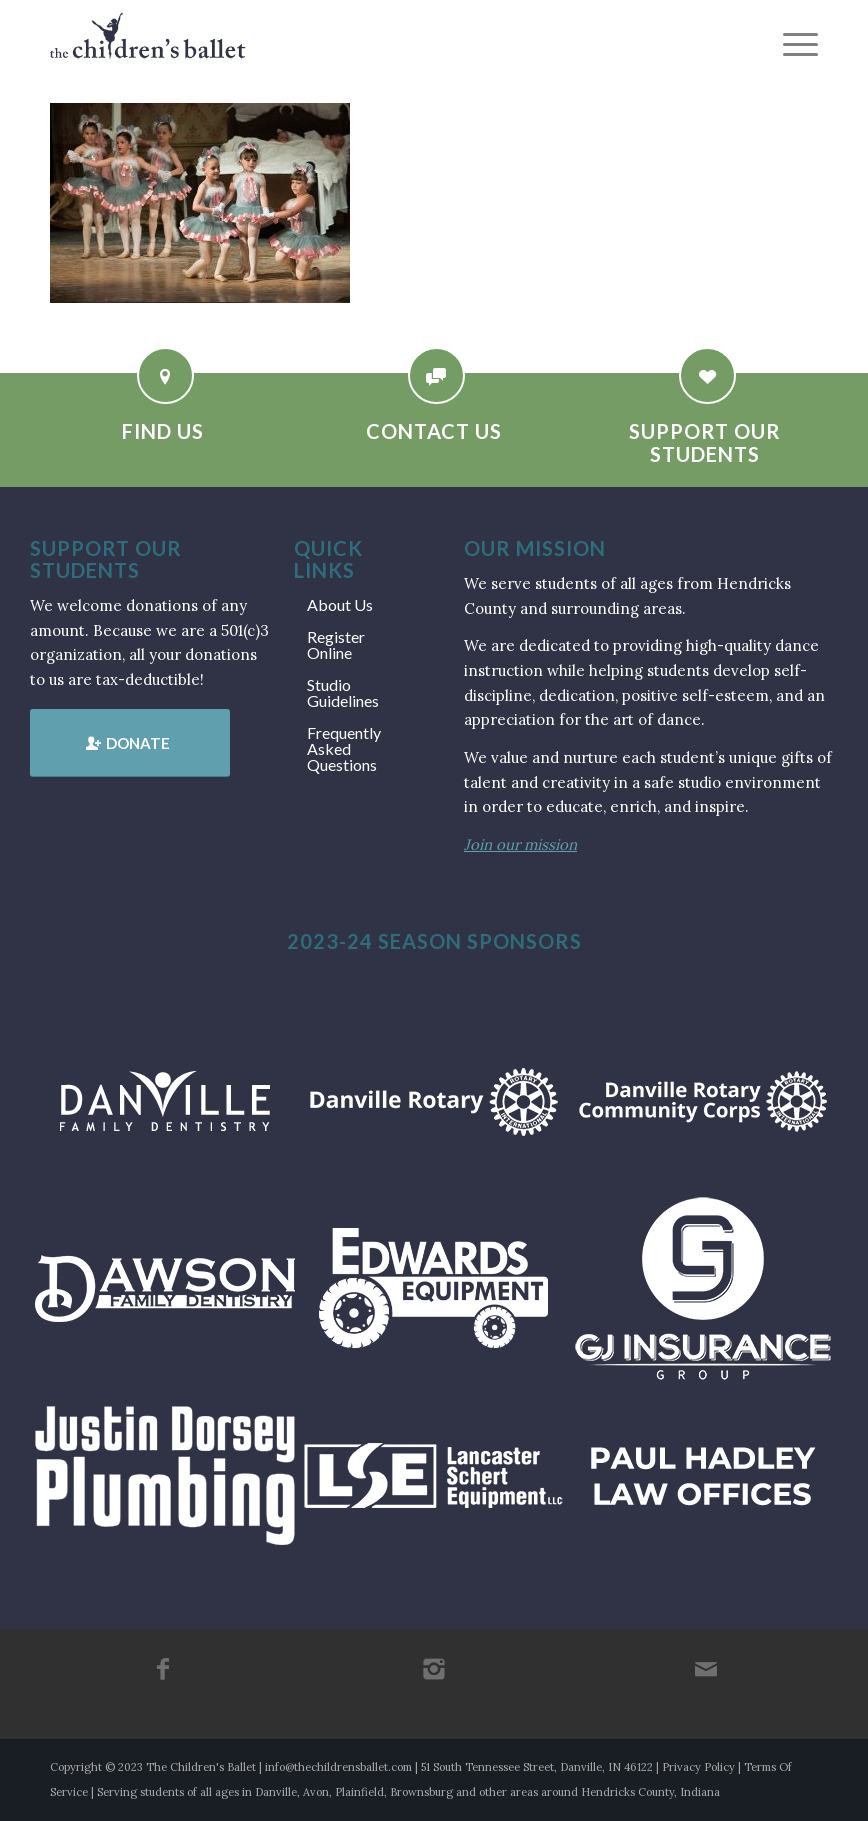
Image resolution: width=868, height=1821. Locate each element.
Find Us (163, 431)
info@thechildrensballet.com (338, 1767)
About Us (340, 604)
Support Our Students (705, 442)
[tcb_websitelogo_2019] (148, 45)
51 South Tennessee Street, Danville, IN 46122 (537, 1767)
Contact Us (434, 431)
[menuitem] (790, 45)
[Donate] (130, 743)
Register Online (336, 644)
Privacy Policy (698, 1767)
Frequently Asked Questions (344, 748)
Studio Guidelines (343, 692)
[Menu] (790, 45)
